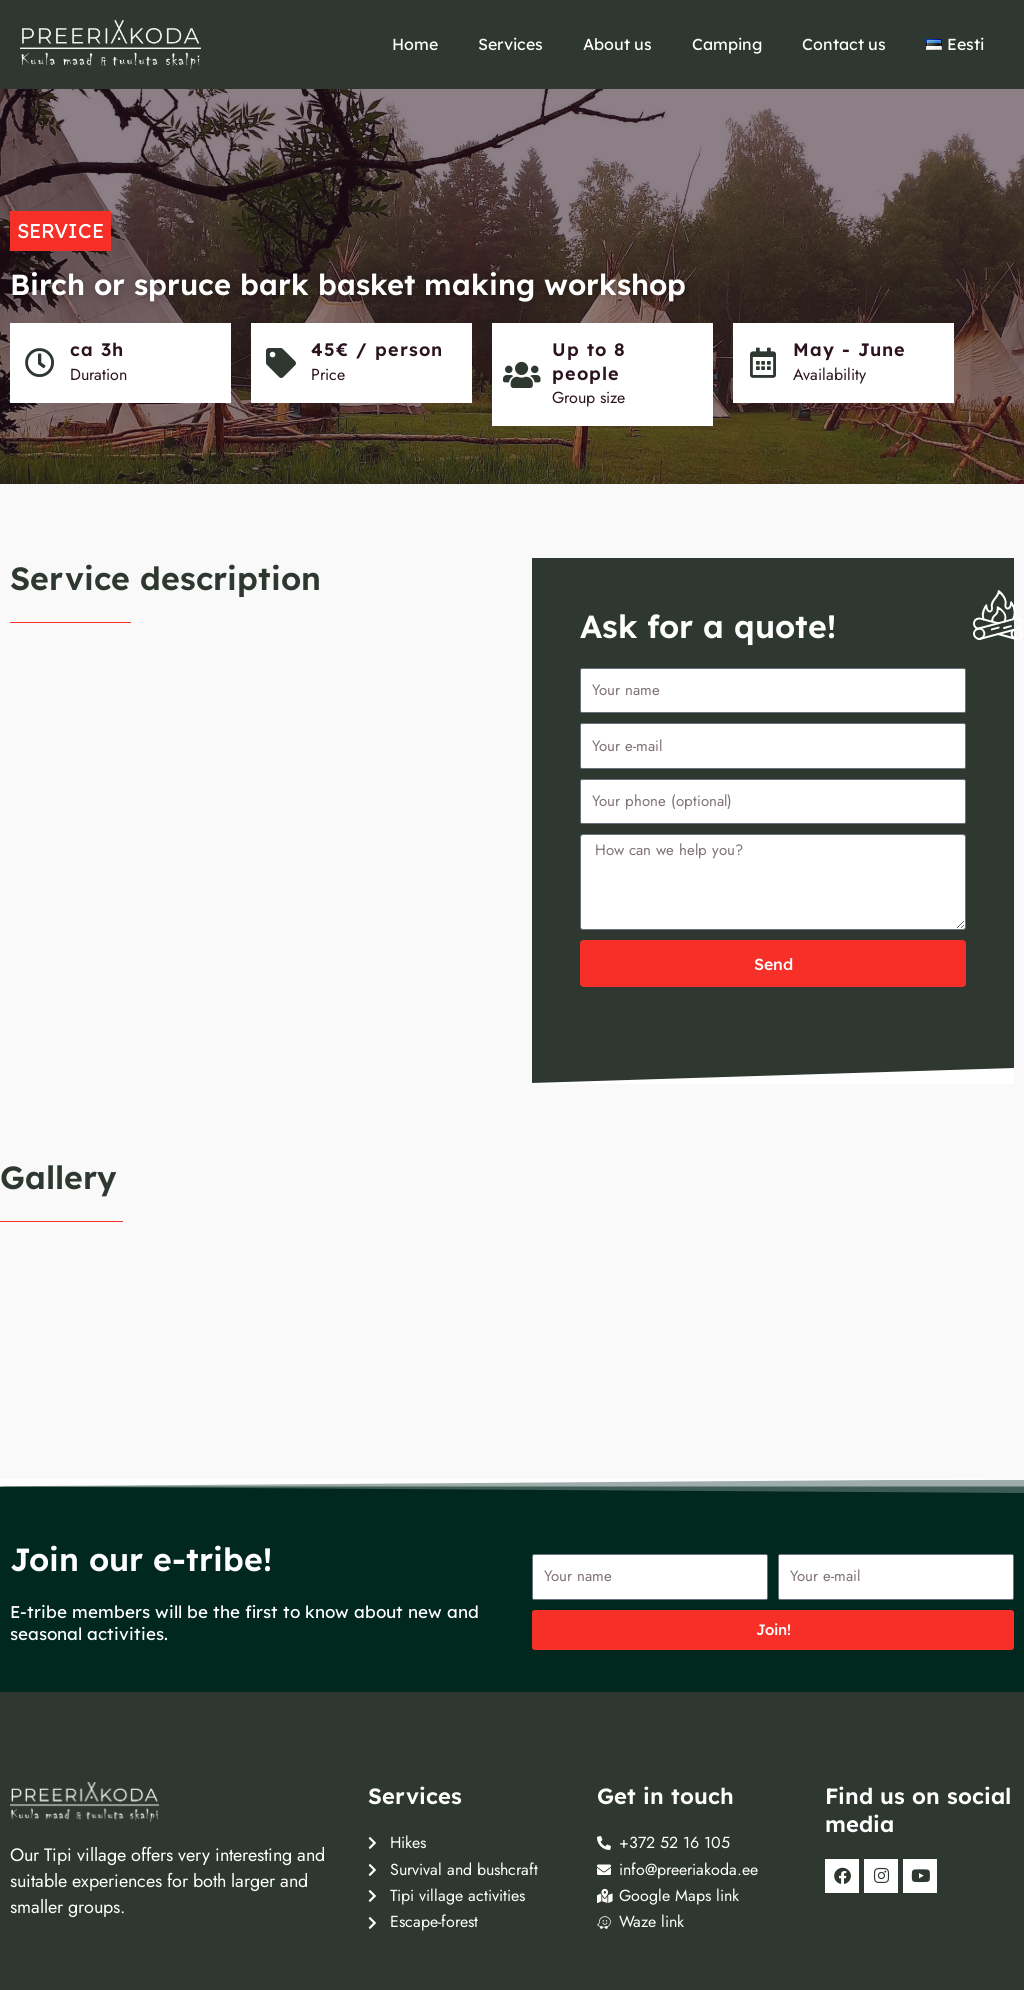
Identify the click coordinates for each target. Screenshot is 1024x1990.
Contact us (844, 44)
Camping (727, 44)
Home (415, 44)
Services (510, 44)
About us (617, 44)
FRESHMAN (99, 1940)
